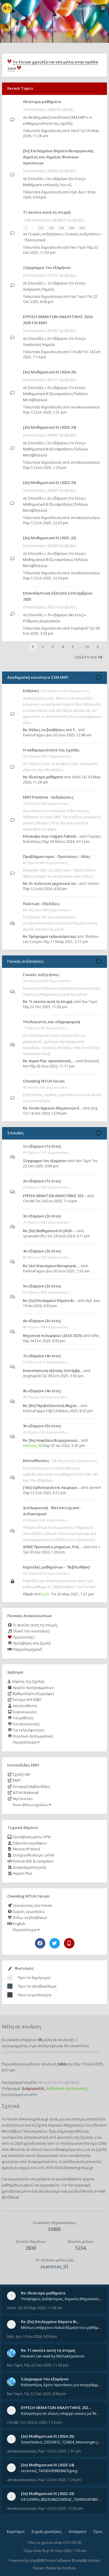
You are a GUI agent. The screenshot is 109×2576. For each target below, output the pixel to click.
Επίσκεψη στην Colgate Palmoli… (50, 836)
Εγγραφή (84, 8)
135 (81, 228)
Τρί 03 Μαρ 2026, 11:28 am (39, 2307)
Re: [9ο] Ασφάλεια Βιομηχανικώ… (51, 1440)
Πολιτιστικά (35, 240)
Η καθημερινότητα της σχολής (51, 750)
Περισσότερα (26, 1742)
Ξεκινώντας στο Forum (29, 1905)
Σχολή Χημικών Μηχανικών (60, 2125)
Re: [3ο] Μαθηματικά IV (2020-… (49, 1230)
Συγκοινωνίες (22, 1711)
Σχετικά (10, 2106)
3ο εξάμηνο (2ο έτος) (42, 1216)
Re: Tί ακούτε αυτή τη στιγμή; (48, 1001)
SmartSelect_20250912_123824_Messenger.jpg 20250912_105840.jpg (61, 2442)
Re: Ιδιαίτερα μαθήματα (43, 777)
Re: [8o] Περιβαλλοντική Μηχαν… (51, 1405)
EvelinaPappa (34, 735)
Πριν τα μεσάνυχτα (34, 1994)
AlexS (75, 130)
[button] (97, 647)
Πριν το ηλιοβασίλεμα (37, 1986)
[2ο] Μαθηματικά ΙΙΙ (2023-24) (49, 427)
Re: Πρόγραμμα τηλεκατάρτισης (49, 936)
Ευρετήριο (16, 2531)
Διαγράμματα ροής (26, 1867)
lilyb (74, 192)
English (16, 1923)
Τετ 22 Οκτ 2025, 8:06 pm (45, 2393)
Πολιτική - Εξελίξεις (41, 903)
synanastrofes (34, 1236)
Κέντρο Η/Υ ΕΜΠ (24, 1699)
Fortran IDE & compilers (30, 1861)
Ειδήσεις (31, 690)
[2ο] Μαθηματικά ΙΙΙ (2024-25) (49, 372)
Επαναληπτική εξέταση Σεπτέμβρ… (53, 1370)
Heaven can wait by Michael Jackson (53, 2356)
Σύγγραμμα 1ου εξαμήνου (47, 267)
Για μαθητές (20, 1717)
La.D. (46, 1594)
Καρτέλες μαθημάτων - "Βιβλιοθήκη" (57, 1567)
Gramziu (69, 2568)
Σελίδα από (88, 657)
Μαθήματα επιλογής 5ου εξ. (47, 184)
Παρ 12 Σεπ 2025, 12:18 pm (45, 578)
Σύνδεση (61, 8)
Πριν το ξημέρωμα (34, 1977)
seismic (93, 883)
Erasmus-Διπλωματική (30, 1736)
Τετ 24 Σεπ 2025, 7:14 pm (41, 2422)
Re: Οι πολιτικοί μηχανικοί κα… (50, 883)
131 (41, 228)
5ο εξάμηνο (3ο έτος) (65, 178)
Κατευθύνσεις (36, 1460)
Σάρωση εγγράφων (27, 1842)
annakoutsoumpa (85, 407)
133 (61, 228)
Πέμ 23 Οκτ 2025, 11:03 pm (46, 2365)
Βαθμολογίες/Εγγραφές (30, 1693)
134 (71, 228)
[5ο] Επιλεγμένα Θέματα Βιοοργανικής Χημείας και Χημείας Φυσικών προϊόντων (58, 157)
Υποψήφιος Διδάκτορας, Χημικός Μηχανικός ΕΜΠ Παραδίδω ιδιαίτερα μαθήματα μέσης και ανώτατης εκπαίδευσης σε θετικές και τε (61, 2298)
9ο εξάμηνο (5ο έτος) (42, 1425)
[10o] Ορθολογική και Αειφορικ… (51, 1487)
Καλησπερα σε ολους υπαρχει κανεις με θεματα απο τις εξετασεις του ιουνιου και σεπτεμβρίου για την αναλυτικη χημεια (61, 2413)
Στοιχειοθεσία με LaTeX (31, 1855)
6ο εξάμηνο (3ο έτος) (42, 1320)
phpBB (35, 2560)
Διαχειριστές (33, 2088)
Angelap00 (79, 628)
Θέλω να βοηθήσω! (27, 1917)
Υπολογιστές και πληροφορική (51, 1021)
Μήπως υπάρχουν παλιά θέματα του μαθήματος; (61, 2327)
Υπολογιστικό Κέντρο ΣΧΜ (83, 2143)
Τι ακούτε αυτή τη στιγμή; (32, 1625)
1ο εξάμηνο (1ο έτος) (65, 283)
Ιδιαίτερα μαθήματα (42, 101)
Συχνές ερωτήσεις (26, 1911)
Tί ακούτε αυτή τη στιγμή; (47, 212)
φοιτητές (65, 2137)
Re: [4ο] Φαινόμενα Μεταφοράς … (51, 1265)
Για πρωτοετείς (23, 1723)
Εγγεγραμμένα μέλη (19, 2094)
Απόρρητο (78, 2531)
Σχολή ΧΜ (18, 1774)
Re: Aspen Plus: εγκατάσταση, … (49, 1060)
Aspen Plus (20, 1873)
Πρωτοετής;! (21, 1637)
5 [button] (73, 646)
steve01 (95, 1487)
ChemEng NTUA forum (44, 1081)
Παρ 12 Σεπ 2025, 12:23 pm (45, 522)
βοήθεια (10, 2197)
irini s (95, 1546)
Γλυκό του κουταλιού (28, 1631)
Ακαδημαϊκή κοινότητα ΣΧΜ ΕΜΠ (57, 117)
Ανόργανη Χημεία (38, 289)
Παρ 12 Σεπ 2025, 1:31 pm (44, 412)
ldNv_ (95, 1335)
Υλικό (28, 1594)
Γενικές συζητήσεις (45, 233)
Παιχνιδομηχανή (24, 1649)
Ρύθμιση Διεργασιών (41, 620)
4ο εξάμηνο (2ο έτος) (42, 1251)
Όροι (98, 2531)
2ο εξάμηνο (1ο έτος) (65, 338)
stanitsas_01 (54, 2266)
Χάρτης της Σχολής (26, 1681)
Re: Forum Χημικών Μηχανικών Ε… (52, 1108)
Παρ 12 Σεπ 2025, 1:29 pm (44, 467)
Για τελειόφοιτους (25, 1730)
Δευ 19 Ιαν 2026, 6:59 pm (36, 2336)
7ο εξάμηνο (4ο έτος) (65, 614)
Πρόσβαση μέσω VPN (29, 1836)
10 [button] (87, 646)
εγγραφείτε (50, 2185)
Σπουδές (36, 178)
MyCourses (20, 1798)
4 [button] (63, 646)
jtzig (94, 1108)
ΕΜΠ (14, 1780)
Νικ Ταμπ (78, 247)
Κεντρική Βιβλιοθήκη (28, 1786)
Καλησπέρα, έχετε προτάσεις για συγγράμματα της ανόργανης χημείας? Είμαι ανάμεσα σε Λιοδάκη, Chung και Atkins (61, 2384)
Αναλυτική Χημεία (39, 344)
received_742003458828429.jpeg (49, 2470)
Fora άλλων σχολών (31, 1804)
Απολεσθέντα (22, 1705)
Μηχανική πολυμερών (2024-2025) (52, 1335)
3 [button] (53, 646)
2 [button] (43, 646)
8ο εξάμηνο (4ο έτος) (42, 1390)
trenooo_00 (32, 1445)
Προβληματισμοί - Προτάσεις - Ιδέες (56, 856)
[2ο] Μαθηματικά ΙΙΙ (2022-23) (49, 482)
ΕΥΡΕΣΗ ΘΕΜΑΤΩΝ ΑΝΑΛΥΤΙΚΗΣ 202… (54, 1195)
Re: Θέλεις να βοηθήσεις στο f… (50, 729)
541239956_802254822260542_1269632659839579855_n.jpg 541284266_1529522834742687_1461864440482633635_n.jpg (61, 2499)
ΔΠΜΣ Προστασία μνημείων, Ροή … (52, 1546)
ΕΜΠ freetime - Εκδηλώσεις (48, 797)
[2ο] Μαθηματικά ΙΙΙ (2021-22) (49, 537)
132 (51, 228)
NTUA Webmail (23, 1792)
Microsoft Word (23, 1849)
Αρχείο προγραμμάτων (30, 1687)
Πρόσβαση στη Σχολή (29, 1643)
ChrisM (76, 351)
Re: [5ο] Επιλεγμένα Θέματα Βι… (50, 1300)
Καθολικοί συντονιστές (66, 2088)
